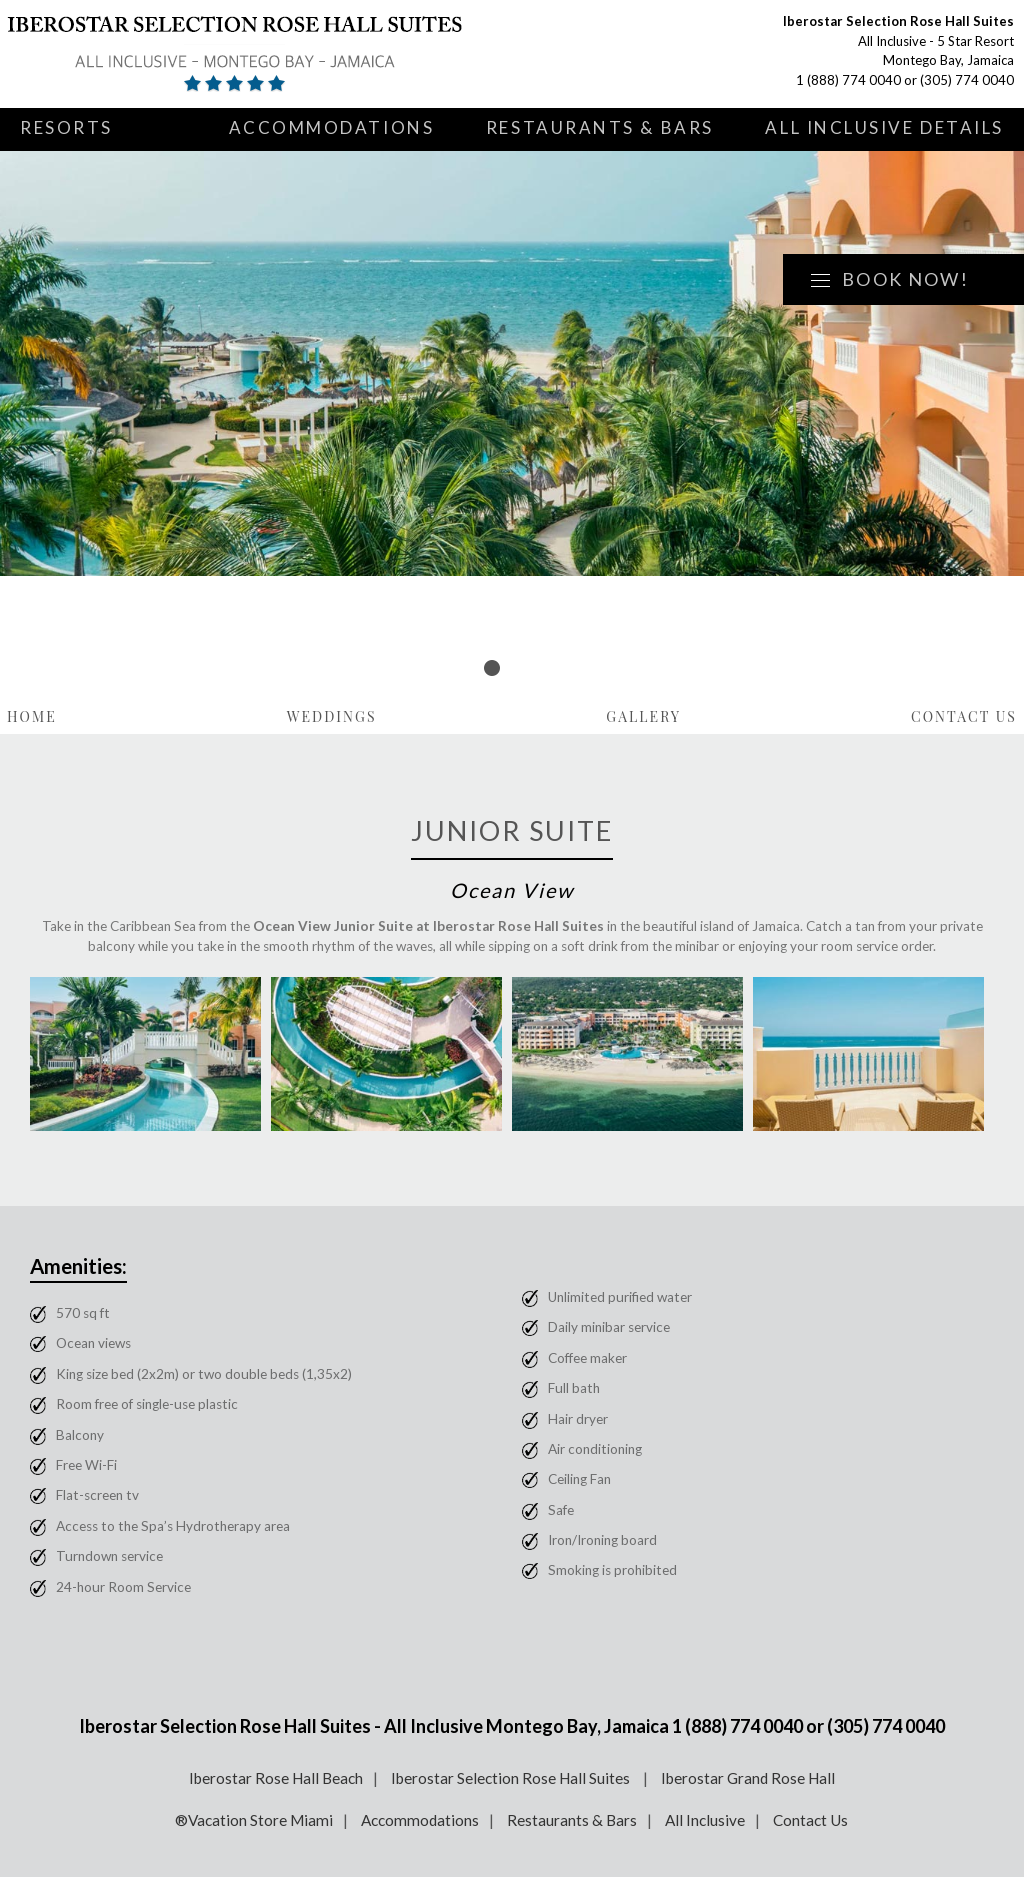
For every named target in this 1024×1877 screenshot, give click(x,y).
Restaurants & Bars (600, 127)
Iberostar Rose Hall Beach (276, 1778)
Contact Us (964, 716)
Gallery (643, 716)
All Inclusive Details (884, 127)
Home (32, 716)
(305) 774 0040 (967, 80)
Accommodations (332, 127)
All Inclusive (705, 1820)
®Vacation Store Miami (254, 1820)
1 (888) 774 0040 (848, 80)
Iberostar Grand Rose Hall (748, 1778)
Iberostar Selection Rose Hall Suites (512, 1778)
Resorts (66, 127)
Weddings (332, 716)
